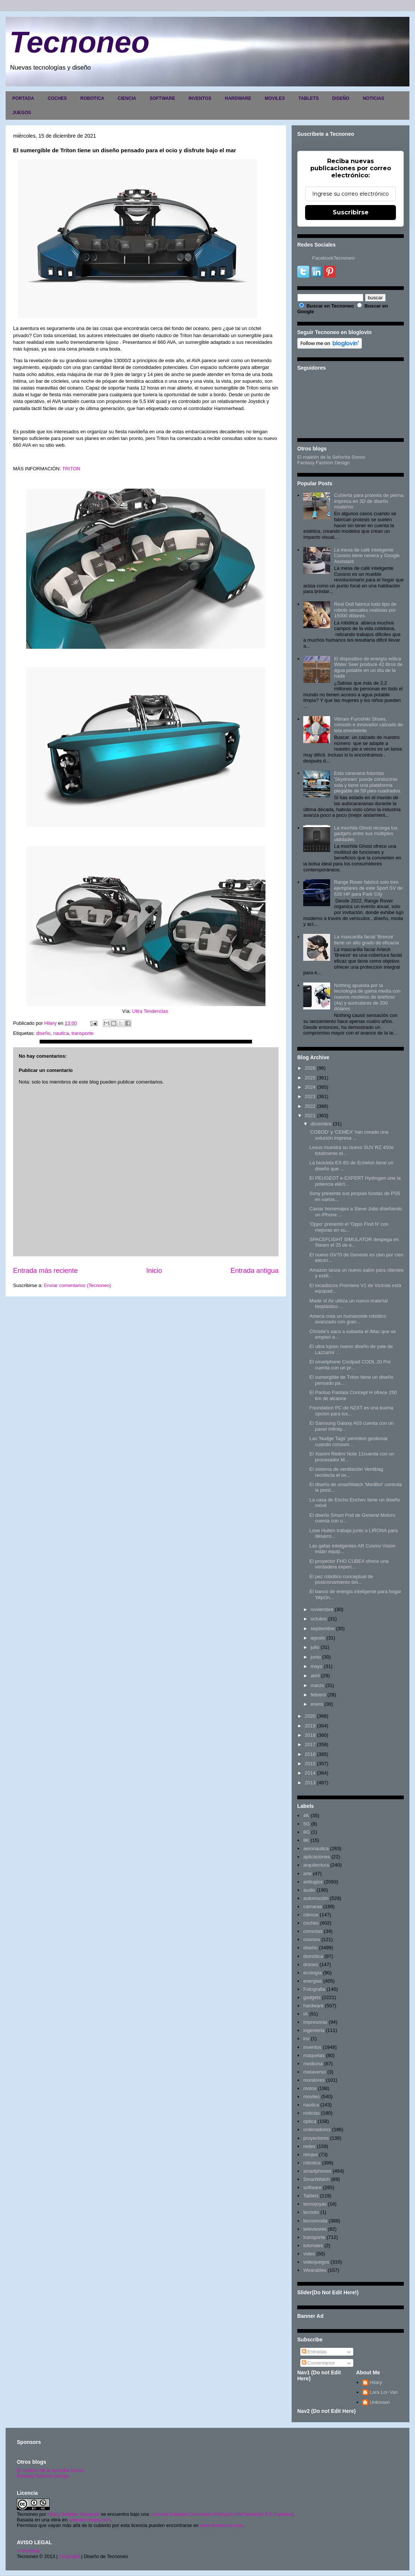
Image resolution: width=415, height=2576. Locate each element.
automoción (315, 1898)
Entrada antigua (255, 1270)
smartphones (317, 2171)
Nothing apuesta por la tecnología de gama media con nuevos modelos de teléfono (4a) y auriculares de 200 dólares (367, 997)
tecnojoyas (314, 2204)
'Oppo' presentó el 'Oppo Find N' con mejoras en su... (348, 1227)
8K (306, 1840)
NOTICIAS (373, 98)
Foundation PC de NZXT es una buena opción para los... (351, 1411)
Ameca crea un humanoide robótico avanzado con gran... (347, 1319)
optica (309, 2121)
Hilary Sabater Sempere (73, 2514)
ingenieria (313, 2030)
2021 (310, 1115)
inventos (312, 2047)
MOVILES (275, 98)
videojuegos (316, 2262)
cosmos (311, 1939)
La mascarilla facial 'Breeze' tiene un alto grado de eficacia (366, 939)
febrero (318, 1695)
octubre (319, 1619)
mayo (317, 1666)
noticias (311, 2113)
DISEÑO (340, 98)
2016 (310, 1754)
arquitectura (316, 1865)
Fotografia (314, 1989)
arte (307, 1873)
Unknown (380, 2402)
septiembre (323, 1628)
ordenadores (317, 2129)
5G (306, 1824)
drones (310, 1964)
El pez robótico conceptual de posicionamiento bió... (341, 1579)
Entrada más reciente (45, 1270)
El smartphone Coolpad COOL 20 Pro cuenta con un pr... (350, 1364)
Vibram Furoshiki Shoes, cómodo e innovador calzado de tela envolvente (368, 724)
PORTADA (23, 98)
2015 (310, 1763)
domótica (313, 1956)
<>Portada (28, 2551)
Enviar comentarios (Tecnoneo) (77, 1285)
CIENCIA (127, 98)
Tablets (311, 2195)
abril (315, 1675)
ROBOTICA (92, 98)
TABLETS (308, 98)
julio (315, 1647)
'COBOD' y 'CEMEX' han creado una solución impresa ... (348, 1135)
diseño (43, 1033)
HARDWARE (238, 98)
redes (309, 2146)
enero (317, 1704)
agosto (318, 1638)
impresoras (315, 2022)
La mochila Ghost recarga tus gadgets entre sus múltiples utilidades (365, 833)
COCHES (57, 98)
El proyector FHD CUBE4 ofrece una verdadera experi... (348, 1564)
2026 (310, 1068)
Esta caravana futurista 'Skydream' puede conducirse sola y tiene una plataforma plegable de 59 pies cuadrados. (368, 782)
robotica (311, 2163)
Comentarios (318, 2363)
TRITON (71, 468)
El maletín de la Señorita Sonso (331, 457)
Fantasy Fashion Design (323, 462)
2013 (310, 1782)
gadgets (311, 1997)
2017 (310, 1744)
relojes (310, 2154)
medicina (313, 2063)
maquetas (314, 2055)
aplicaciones (316, 1857)
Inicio (154, 1270)
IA (305, 2014)
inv (306, 2038)
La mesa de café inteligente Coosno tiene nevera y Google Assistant (367, 555)
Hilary (376, 2382)
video (309, 2253)
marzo (317, 1685)
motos (309, 2088)
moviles (311, 2096)
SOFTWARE (162, 98)
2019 (310, 1726)
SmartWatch (316, 2179)
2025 (310, 1078)
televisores (314, 2229)
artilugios (313, 1882)
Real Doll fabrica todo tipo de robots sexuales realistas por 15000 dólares (365, 609)
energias (312, 1981)
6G (306, 1832)
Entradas (314, 2352)
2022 (310, 1106)
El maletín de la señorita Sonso (50, 2470)
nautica (61, 1033)
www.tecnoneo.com (90, 2519)
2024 (310, 1087)
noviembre (322, 1609)
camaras (312, 1906)
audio (309, 1890)
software (312, 2187)
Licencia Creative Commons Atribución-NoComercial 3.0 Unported (221, 2514)
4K (306, 1815)
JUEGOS (21, 112)
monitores (314, 2080)
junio (316, 1657)
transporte (82, 1033)
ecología (312, 1972)
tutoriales (313, 2245)
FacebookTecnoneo (333, 258)
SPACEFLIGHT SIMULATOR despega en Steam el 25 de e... (354, 1242)
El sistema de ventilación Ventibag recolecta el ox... (346, 1472)
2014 (310, 1773)
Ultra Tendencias (149, 1011)
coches (311, 1923)
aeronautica (316, 1848)
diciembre (321, 1124)
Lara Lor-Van (384, 2392)
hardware (313, 2005)
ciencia (310, 1915)
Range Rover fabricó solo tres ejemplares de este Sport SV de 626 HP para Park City (368, 887)
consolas (312, 1931)
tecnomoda (315, 2221)
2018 (310, 1735)
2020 (310, 1716)
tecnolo (311, 2212)
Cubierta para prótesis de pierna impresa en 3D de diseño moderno (368, 501)
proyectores (316, 2138)
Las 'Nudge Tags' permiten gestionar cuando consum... (348, 1441)
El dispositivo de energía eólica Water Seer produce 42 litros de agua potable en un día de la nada (368, 667)
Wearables (314, 2270)
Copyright (69, 2556)
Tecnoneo (79, 42)
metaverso (314, 2072)
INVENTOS (199, 98)
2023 (310, 1096)
